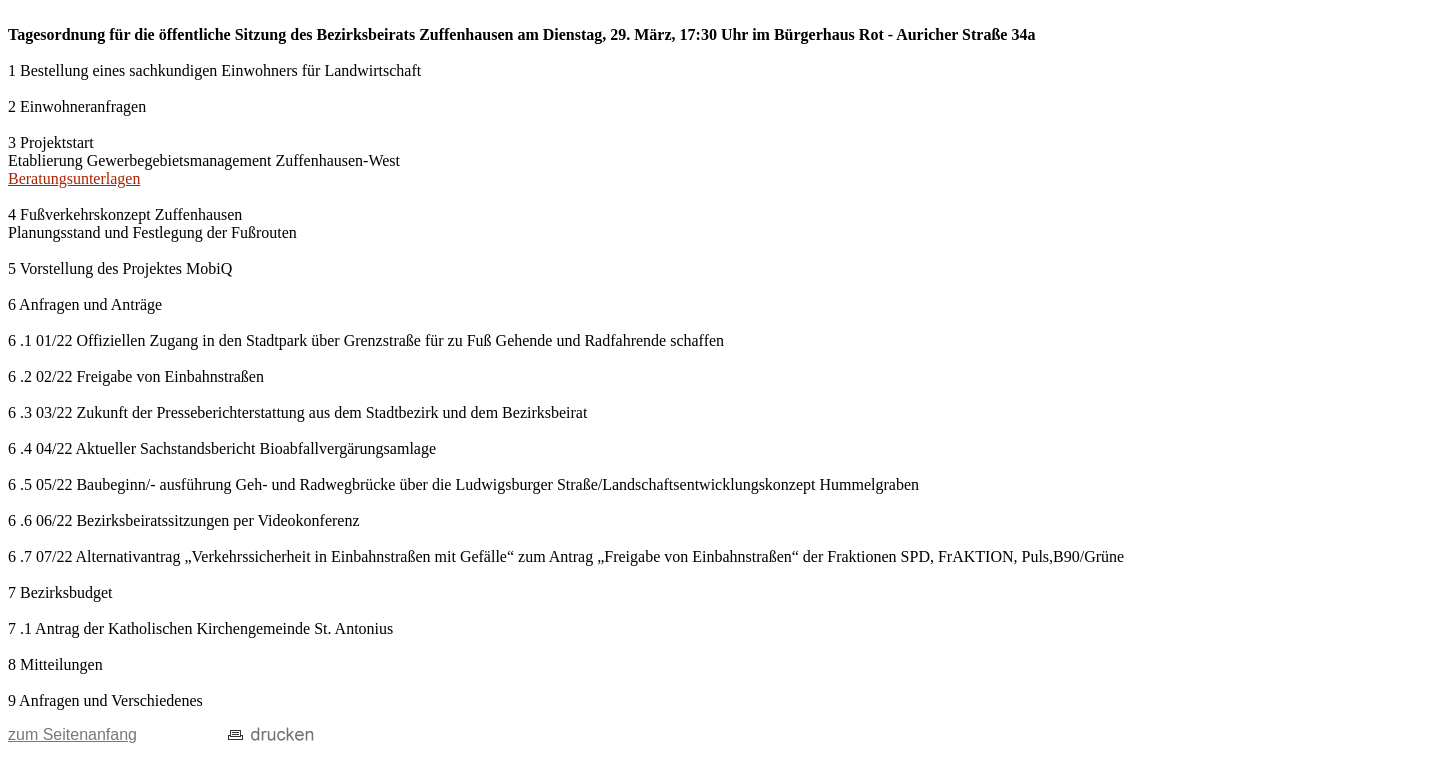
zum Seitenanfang (72, 734)
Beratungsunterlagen (74, 178)
